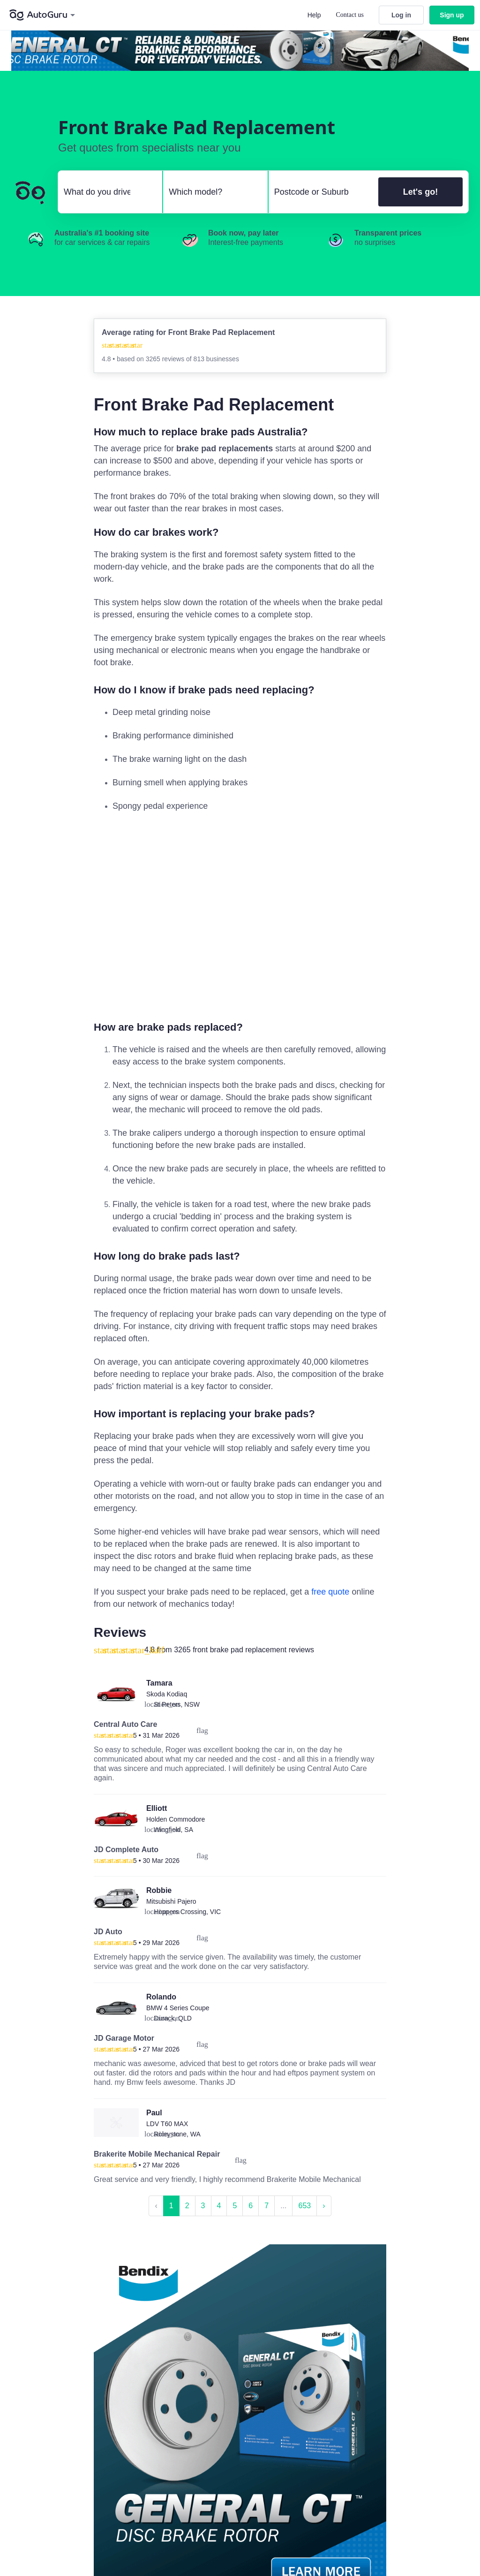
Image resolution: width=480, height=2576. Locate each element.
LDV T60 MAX (167, 2124)
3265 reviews (166, 359)
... (283, 2206)
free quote (330, 1591)
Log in (401, 15)
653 (304, 2206)
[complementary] (240, 916)
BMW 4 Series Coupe (178, 2008)
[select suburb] (320, 192)
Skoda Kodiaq (166, 1694)
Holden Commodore (175, 1819)
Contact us (350, 14)
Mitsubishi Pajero (171, 1901)
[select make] (106, 191)
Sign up (452, 15)
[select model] (211, 191)
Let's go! (420, 192)
